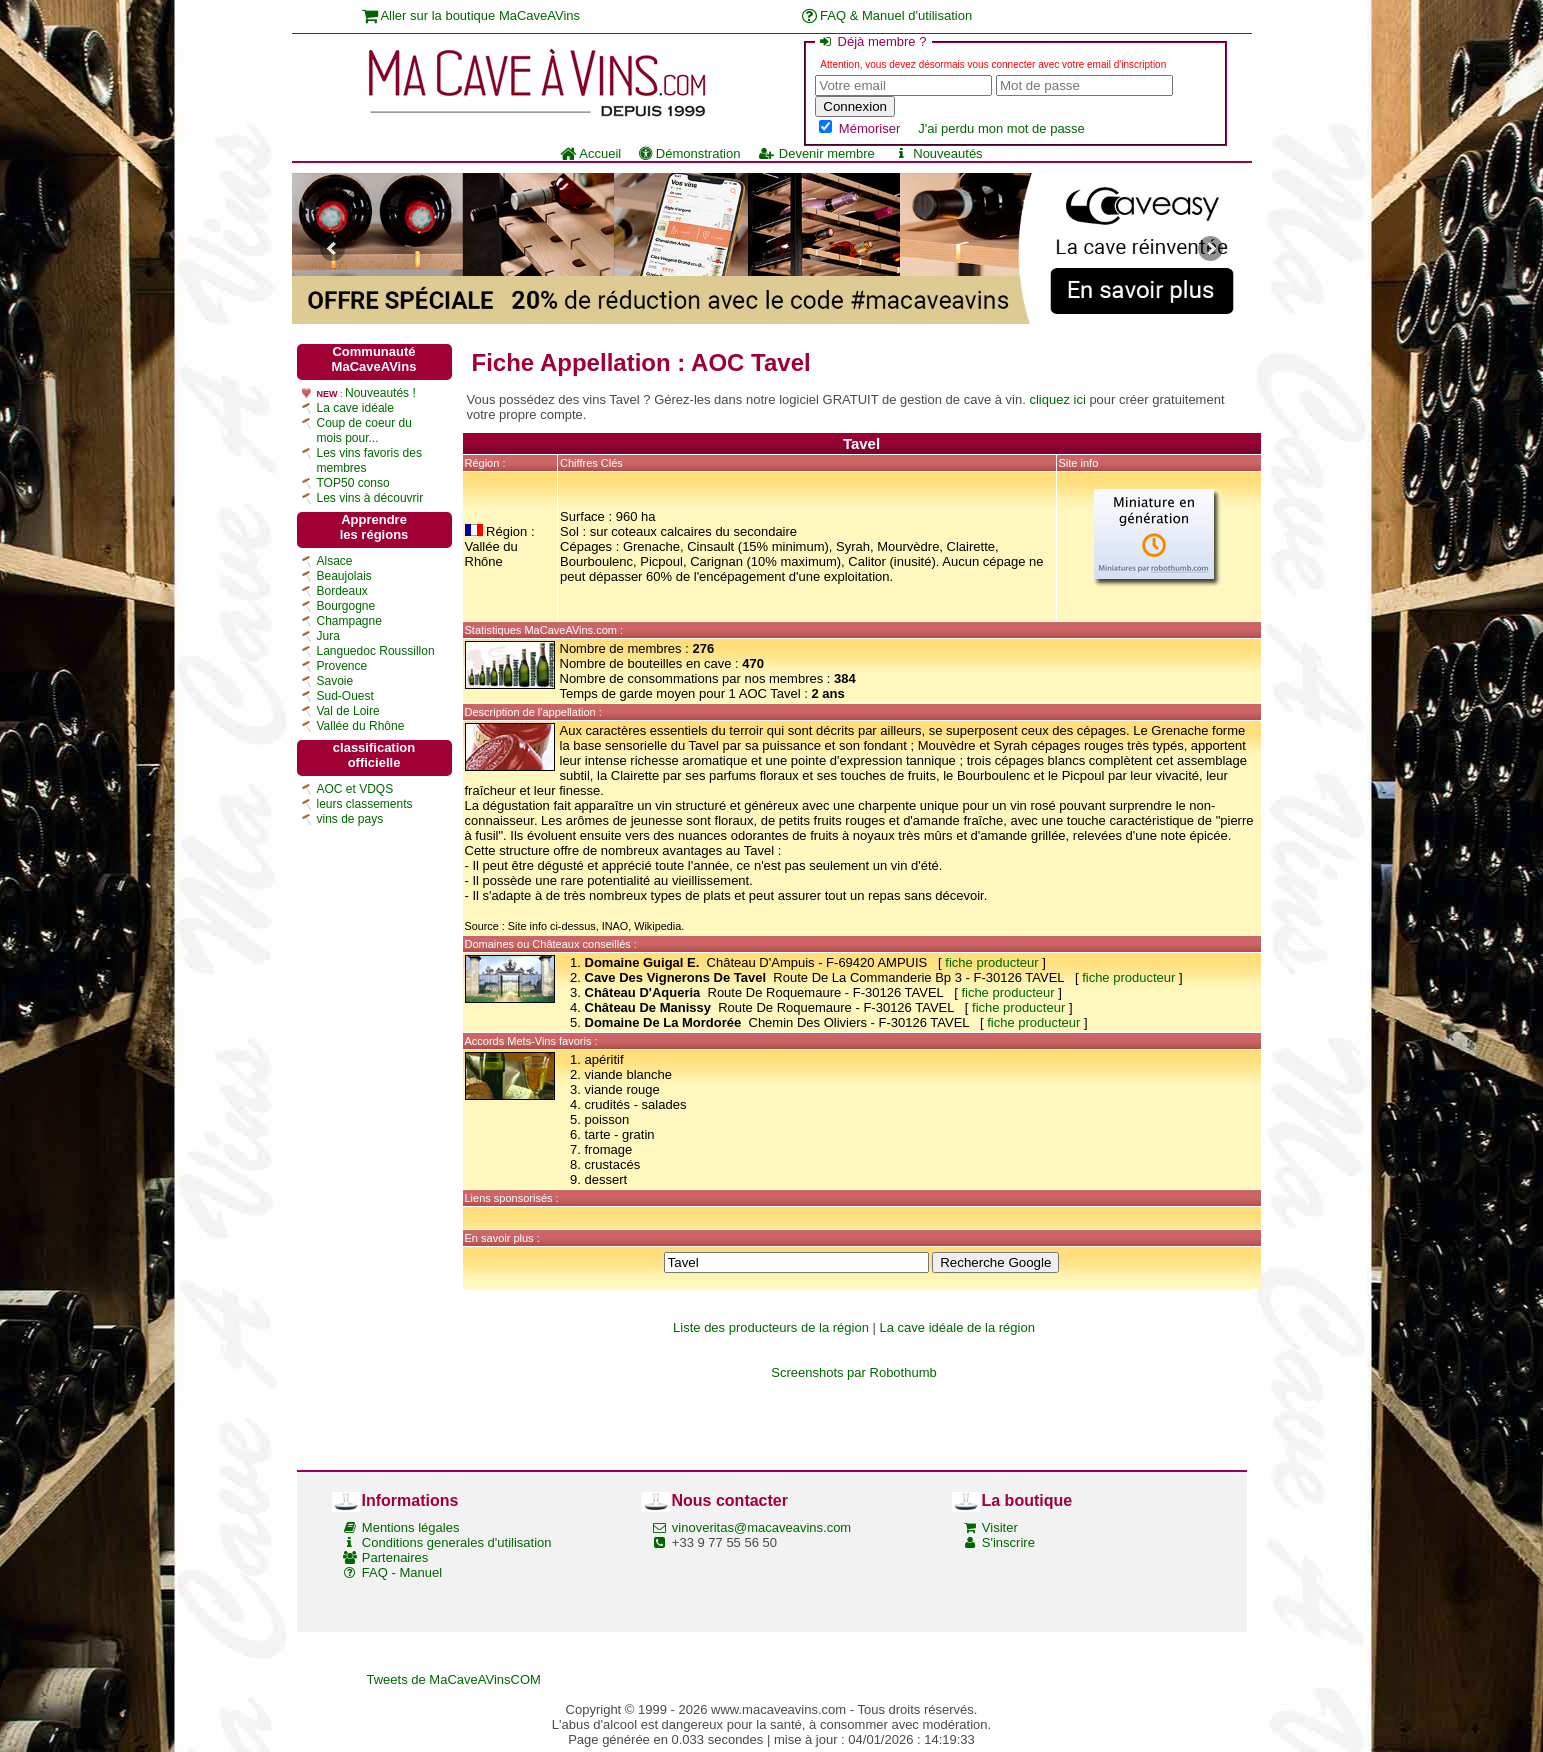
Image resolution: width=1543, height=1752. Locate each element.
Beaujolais (344, 576)
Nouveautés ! (380, 393)
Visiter (1000, 1527)
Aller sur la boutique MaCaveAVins (471, 15)
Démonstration (689, 153)
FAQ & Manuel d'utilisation (887, 15)
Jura (328, 636)
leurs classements (365, 804)
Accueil (590, 153)
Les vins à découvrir (370, 498)
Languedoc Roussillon (376, 651)
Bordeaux (342, 591)
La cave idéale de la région (957, 1327)
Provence (342, 666)
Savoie (335, 681)
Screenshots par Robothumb (853, 1372)
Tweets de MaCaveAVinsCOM (454, 1679)
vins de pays (350, 819)
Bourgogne (346, 606)
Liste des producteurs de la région (771, 1327)
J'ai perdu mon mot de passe (1001, 128)
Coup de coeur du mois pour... (364, 430)
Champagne (349, 621)
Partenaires (395, 1557)
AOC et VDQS (355, 789)
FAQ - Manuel (402, 1572)
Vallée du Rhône (361, 726)
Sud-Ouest (345, 696)
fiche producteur (991, 962)
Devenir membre (816, 153)
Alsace (335, 561)
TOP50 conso (353, 483)
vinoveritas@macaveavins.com (761, 1527)
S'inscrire (1008, 1542)
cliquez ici (1057, 399)
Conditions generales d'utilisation (457, 1542)
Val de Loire (348, 711)
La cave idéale (355, 408)
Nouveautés (938, 153)
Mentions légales (411, 1527)
